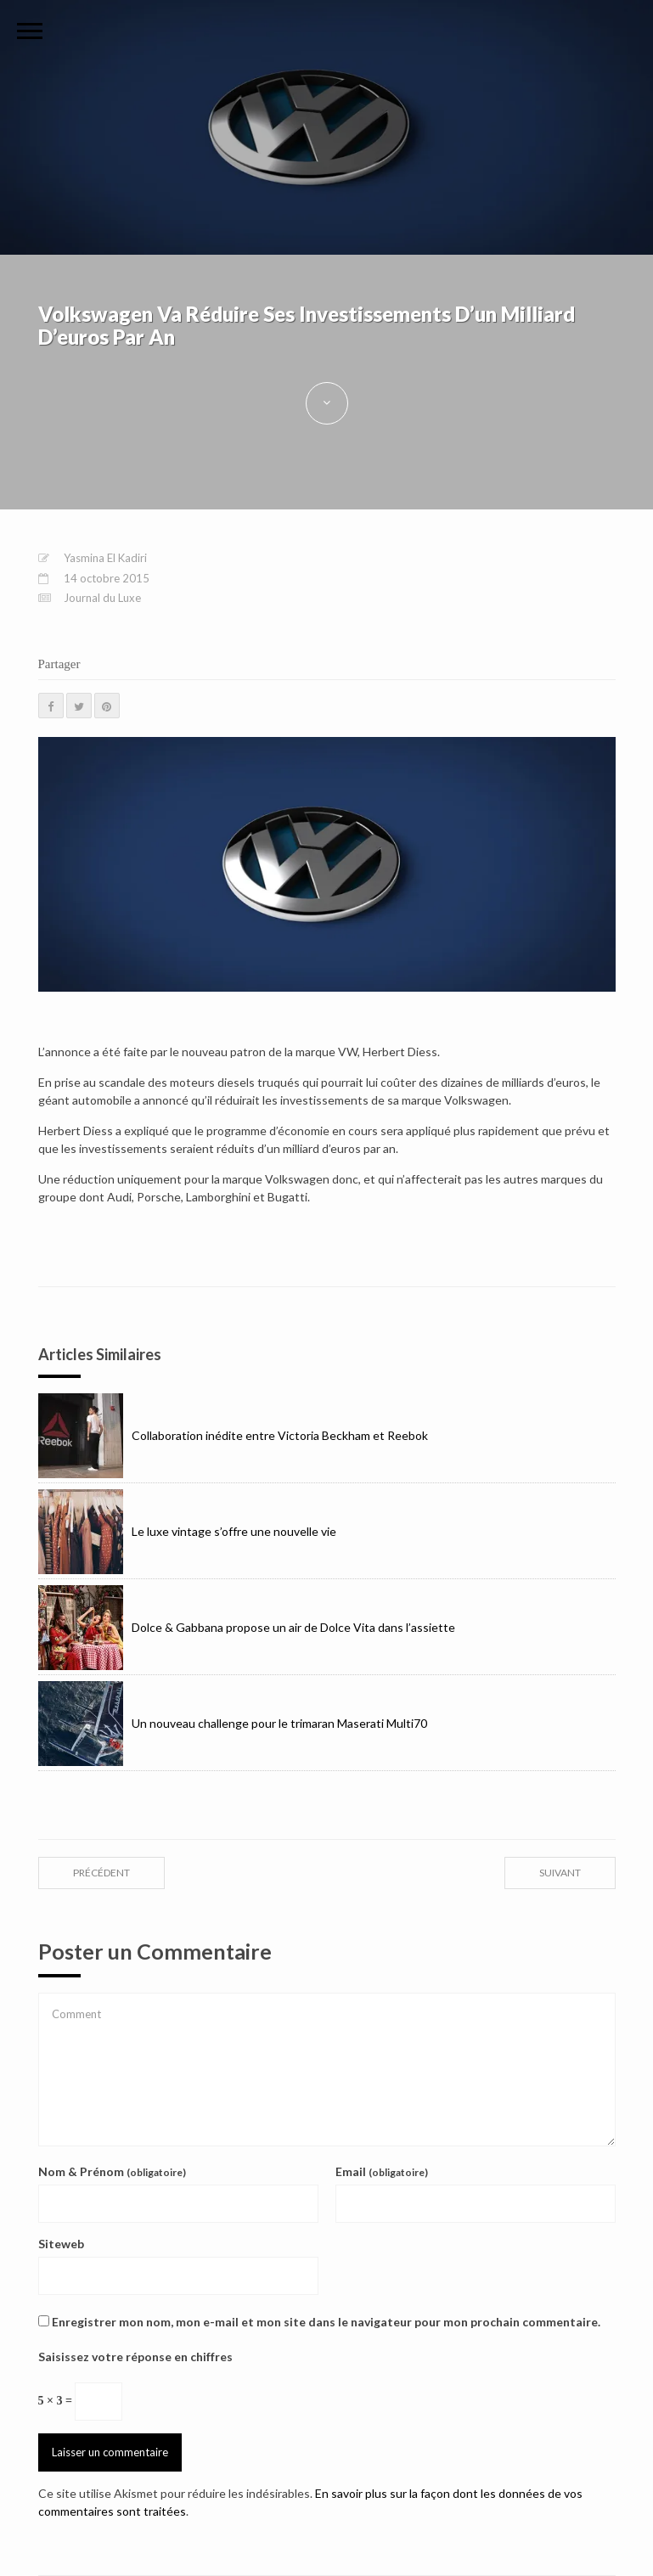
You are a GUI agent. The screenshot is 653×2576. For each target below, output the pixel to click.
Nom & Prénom (112, 2171)
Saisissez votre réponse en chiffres (135, 2356)
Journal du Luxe (102, 598)
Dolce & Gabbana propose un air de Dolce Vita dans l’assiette (246, 1627)
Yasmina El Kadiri (105, 558)
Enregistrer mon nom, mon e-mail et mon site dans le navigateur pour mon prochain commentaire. (326, 2321)
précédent (101, 1872)
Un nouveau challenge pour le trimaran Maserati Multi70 (232, 1723)
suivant (560, 1872)
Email (381, 2171)
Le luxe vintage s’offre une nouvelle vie (187, 1531)
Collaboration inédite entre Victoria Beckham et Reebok (233, 1435)
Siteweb (61, 2243)
